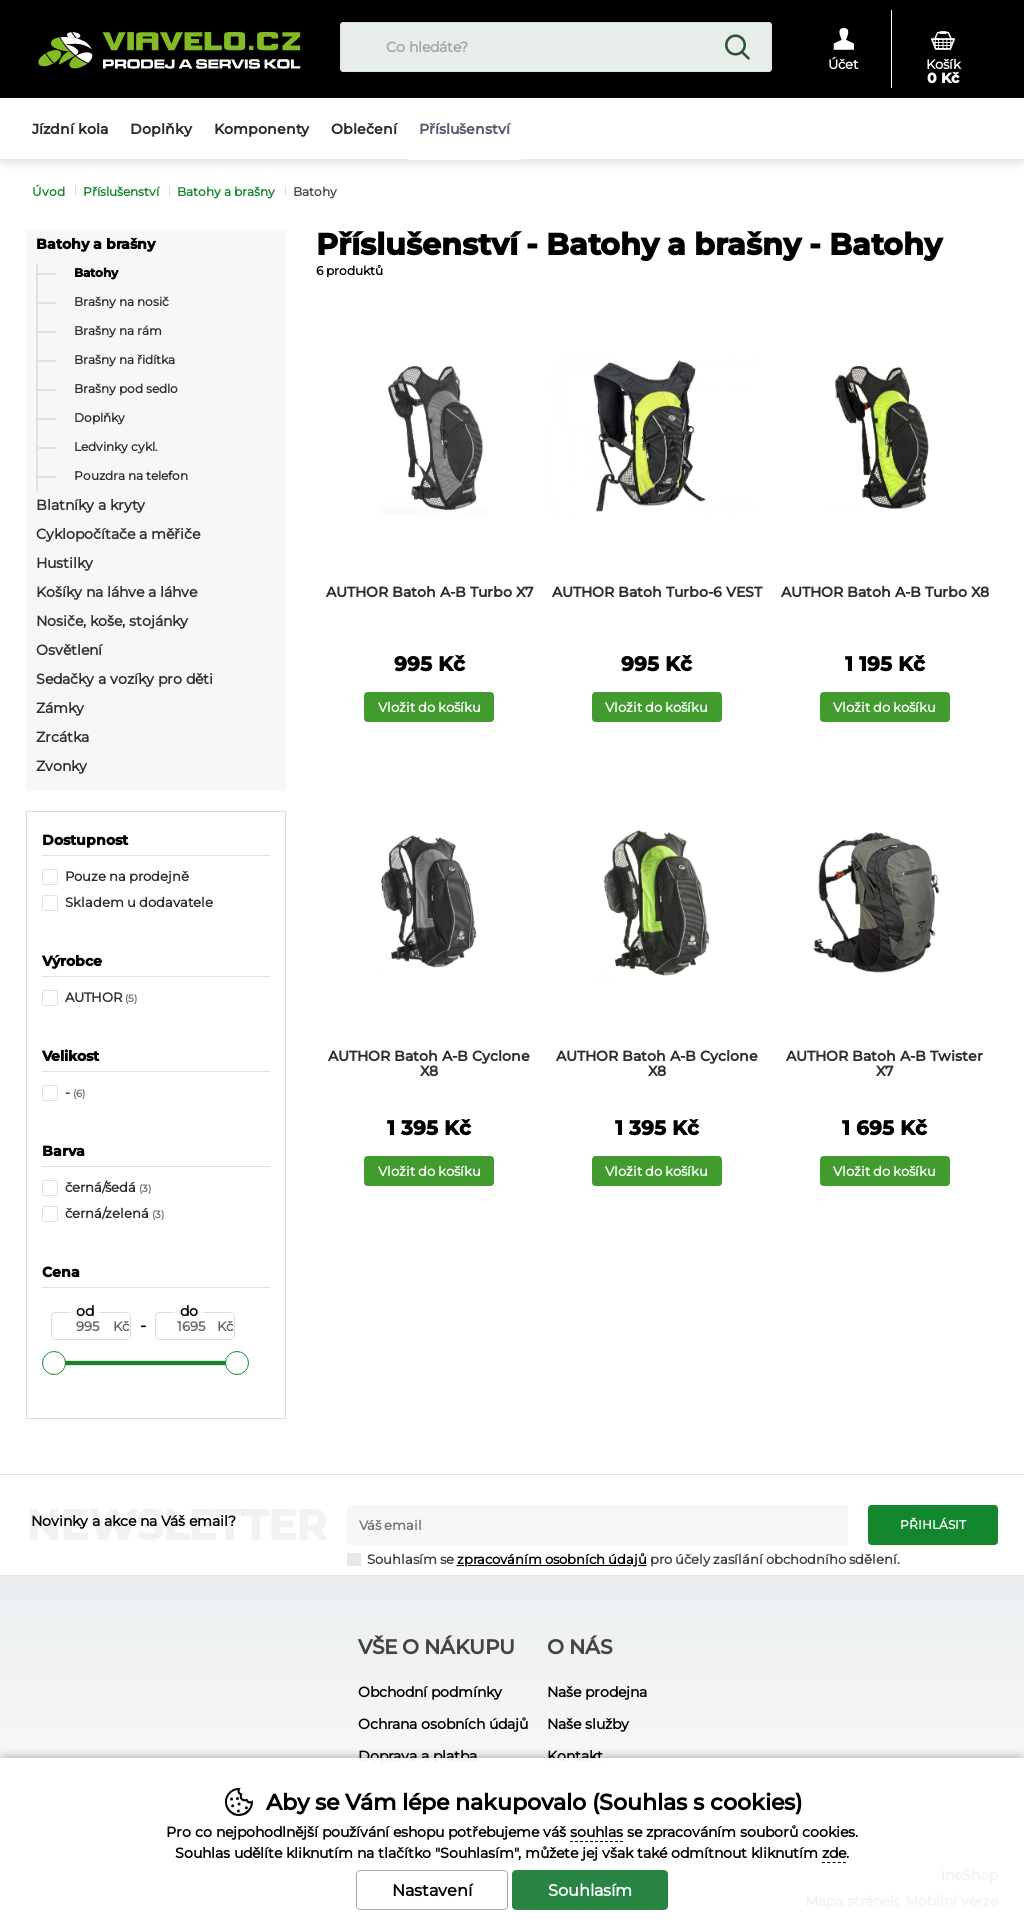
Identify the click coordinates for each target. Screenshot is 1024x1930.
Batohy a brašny (95, 244)
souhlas (596, 1832)
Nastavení (432, 1890)
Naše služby (588, 1724)
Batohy (96, 273)
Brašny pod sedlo (126, 389)
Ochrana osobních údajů (443, 1724)
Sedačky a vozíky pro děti (124, 679)
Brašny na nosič (121, 302)
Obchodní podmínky (430, 1692)
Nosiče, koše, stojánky (112, 621)
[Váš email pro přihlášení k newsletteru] (598, 1525)
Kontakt (575, 1756)
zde (834, 1853)
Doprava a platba (417, 1756)
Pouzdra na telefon (131, 476)
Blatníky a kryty (90, 505)
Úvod (48, 191)
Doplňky (99, 418)
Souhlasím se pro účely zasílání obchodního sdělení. (623, 1558)
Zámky (60, 708)
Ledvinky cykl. (116, 447)
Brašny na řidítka (124, 360)
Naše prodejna (597, 1692)
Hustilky (64, 563)
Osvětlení (69, 650)
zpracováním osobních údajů (552, 1559)
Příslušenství (121, 191)
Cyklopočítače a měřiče (118, 534)
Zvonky (61, 766)
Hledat (737, 47)
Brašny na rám (118, 331)
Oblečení (364, 129)
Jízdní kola (70, 129)
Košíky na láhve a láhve (116, 592)
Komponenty (261, 129)
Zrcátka (62, 737)
